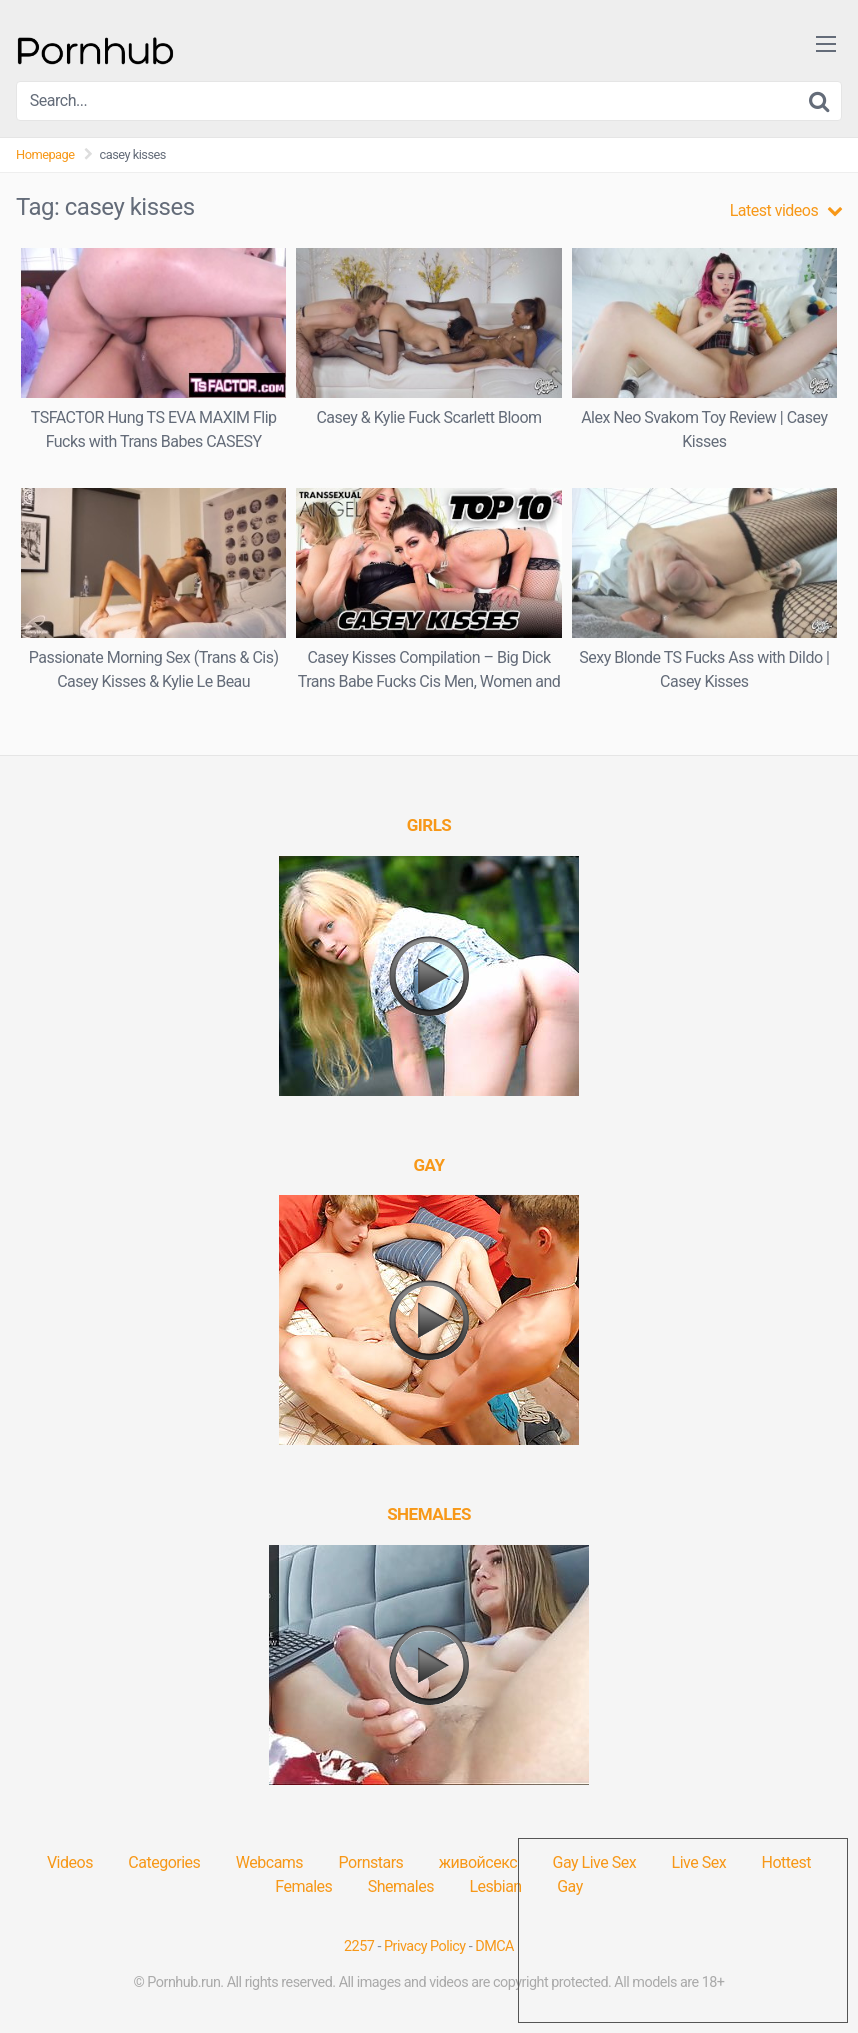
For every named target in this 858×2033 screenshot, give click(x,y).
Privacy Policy (425, 1946)
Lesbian (495, 1886)
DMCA (494, 1946)
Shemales (401, 1886)
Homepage (45, 154)
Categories (164, 1862)
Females (303, 1886)
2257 (359, 1946)
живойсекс (478, 1862)
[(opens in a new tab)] (429, 825)
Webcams (269, 1862)
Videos (70, 1862)
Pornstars (371, 1862)
